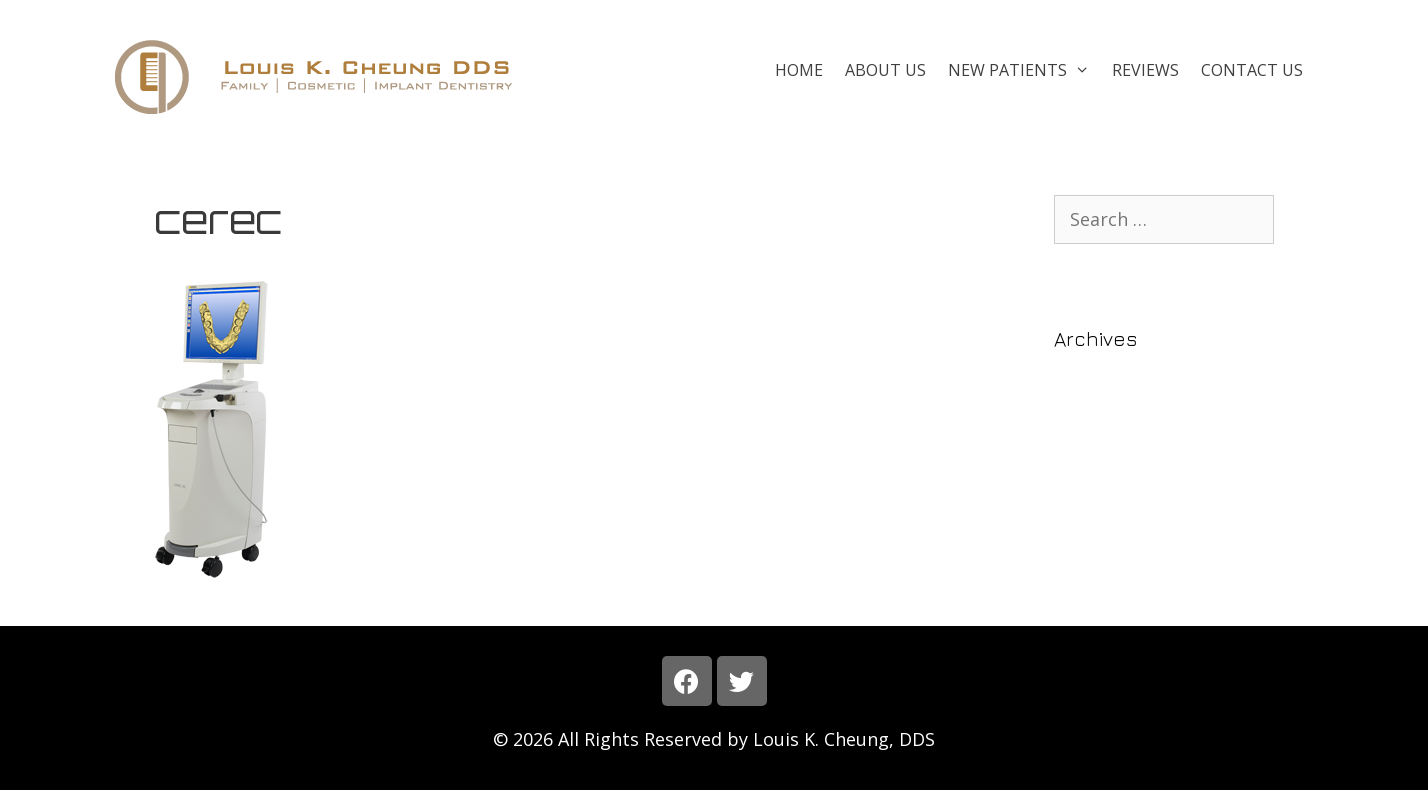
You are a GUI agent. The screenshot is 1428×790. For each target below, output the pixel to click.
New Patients (1024, 70)
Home (799, 70)
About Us (885, 70)
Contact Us (1252, 70)
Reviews (1145, 70)
